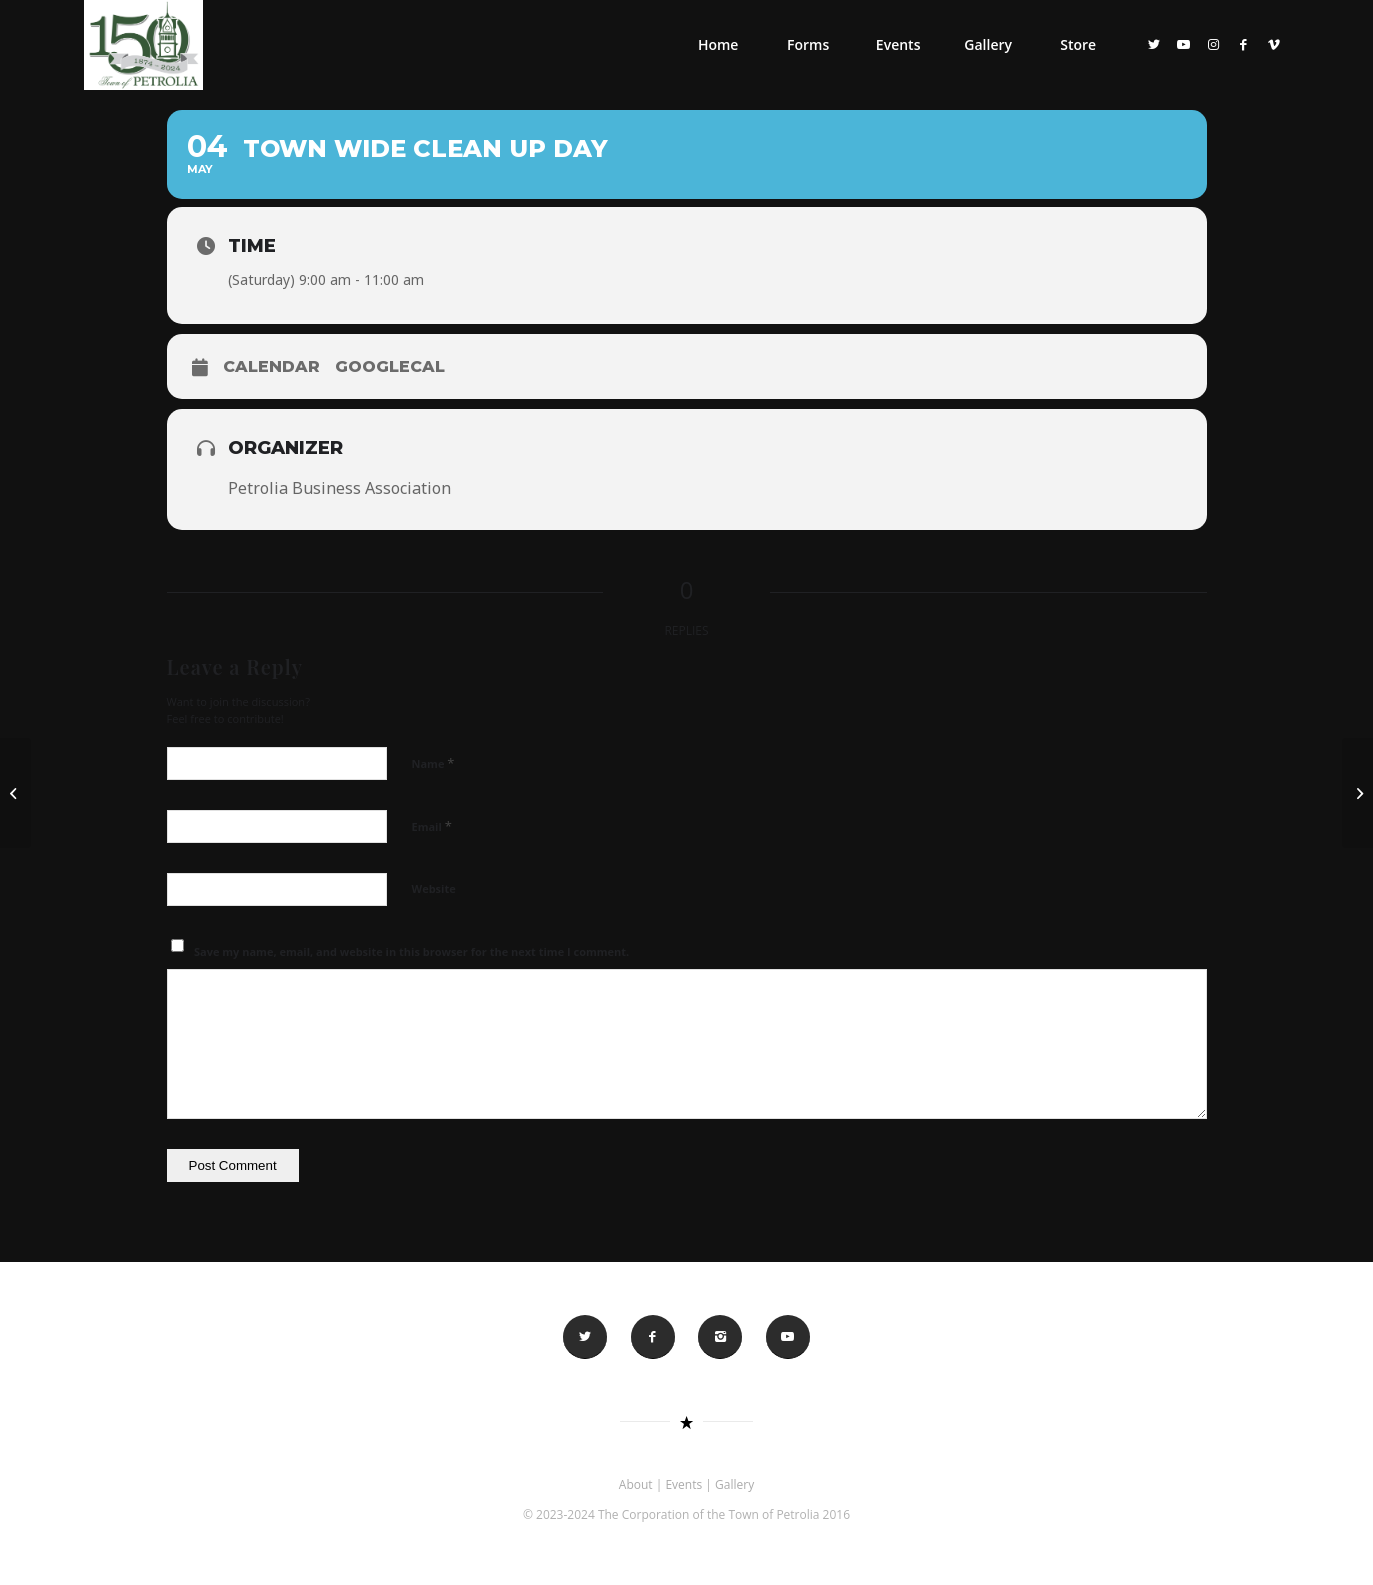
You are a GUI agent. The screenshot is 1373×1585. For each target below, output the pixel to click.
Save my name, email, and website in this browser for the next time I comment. (411, 951)
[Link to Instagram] (1214, 44)
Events (683, 1484)
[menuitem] (718, 45)
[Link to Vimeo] (1274, 44)
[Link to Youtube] (1184, 44)
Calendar (271, 366)
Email (432, 826)
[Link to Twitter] (1154, 44)
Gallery (734, 1484)
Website (434, 888)
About (636, 1484)
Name (433, 763)
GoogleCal (390, 366)
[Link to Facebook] (1244, 44)
